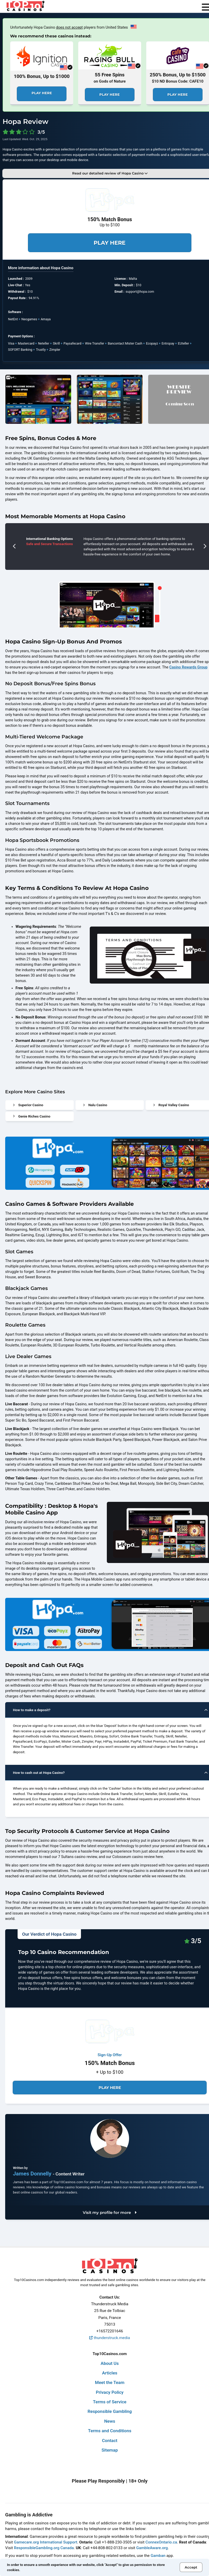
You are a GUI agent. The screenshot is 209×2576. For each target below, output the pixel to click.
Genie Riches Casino (31, 1116)
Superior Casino (28, 1105)
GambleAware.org (152, 2548)
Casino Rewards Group (188, 667)
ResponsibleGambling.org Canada (44, 2548)
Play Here (42, 93)
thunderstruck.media (109, 2337)
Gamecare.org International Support (45, 2542)
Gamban (158, 2555)
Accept (191, 2567)
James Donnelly (33, 2174)
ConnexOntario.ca (161, 2542)
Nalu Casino (95, 1105)
